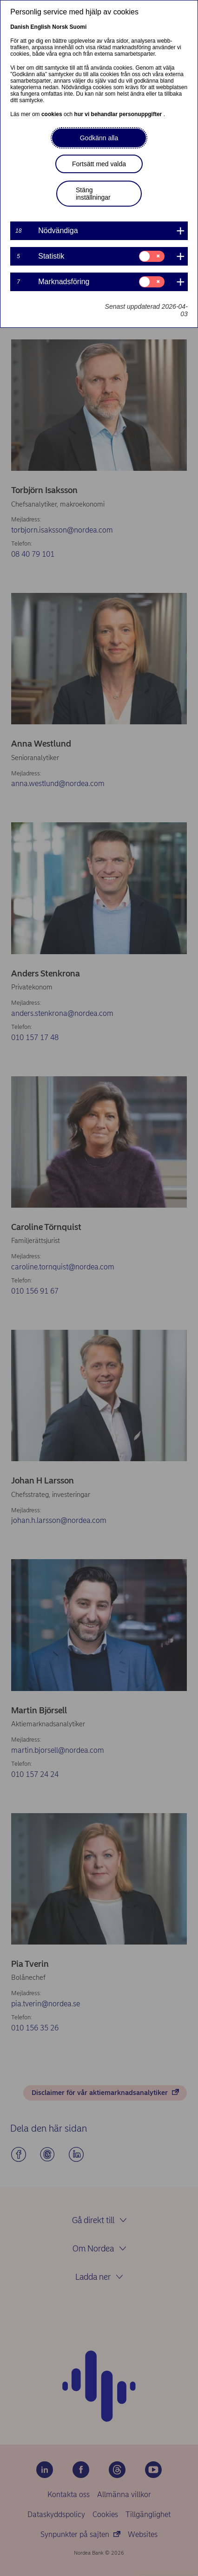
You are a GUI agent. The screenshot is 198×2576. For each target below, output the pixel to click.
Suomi (78, 27)
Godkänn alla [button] (99, 138)
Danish (19, 27)
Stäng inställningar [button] (93, 193)
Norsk (60, 27)
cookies (52, 114)
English (41, 27)
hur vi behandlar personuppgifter (119, 114)
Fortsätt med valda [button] (99, 164)
